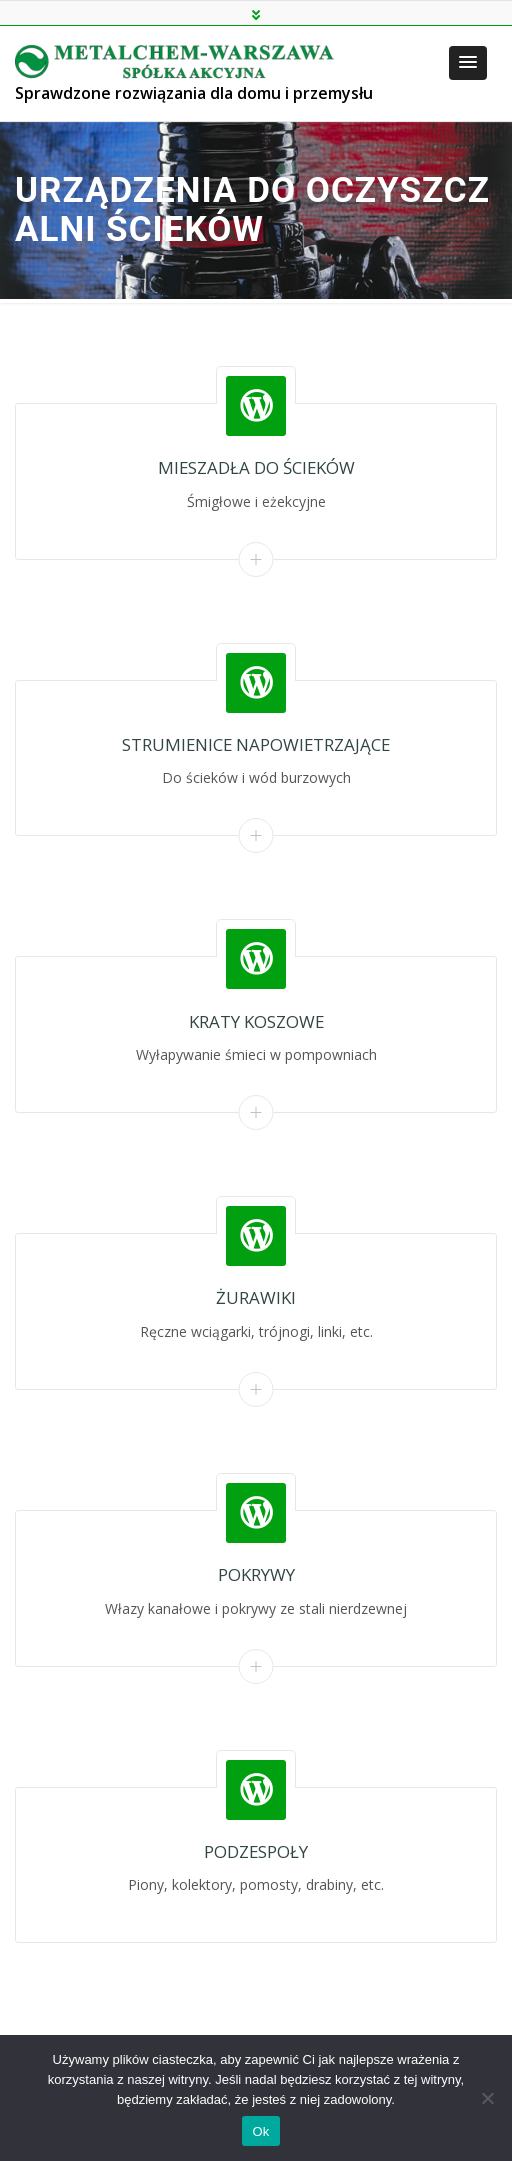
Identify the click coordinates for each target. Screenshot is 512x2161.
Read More (256, 559)
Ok (260, 2131)
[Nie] (487, 2098)
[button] (468, 63)
